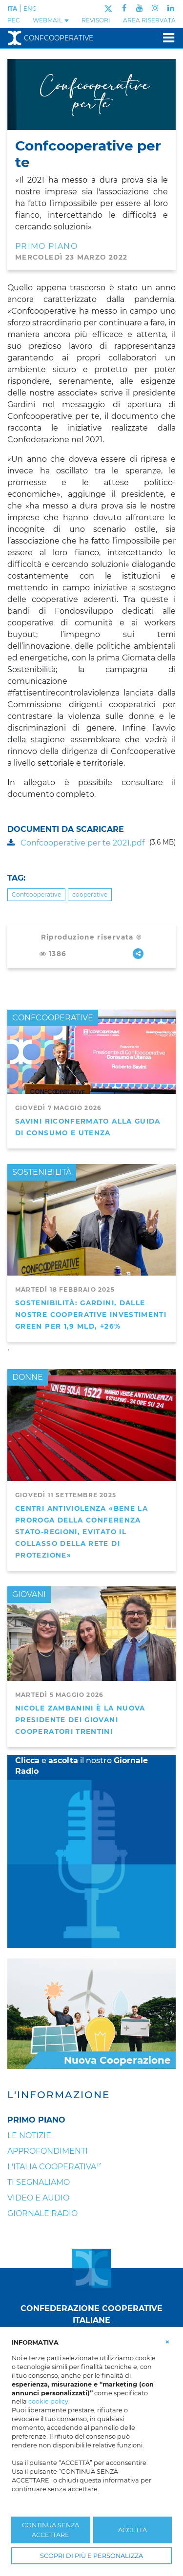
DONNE (27, 1377)
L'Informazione (58, 2095)
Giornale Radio (42, 2213)
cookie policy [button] (48, 2401)
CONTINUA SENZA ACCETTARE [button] (50, 2529)
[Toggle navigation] (166, 38)
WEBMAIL (51, 20)
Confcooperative (50, 38)
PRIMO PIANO (46, 246)
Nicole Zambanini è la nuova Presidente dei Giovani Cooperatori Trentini (80, 1719)
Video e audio (38, 2197)
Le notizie (29, 2135)
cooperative (89, 894)
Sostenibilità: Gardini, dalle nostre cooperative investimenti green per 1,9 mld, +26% (90, 1314)
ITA (12, 8)
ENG (30, 8)
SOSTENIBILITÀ (41, 1172)
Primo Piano (36, 2120)
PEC (13, 20)
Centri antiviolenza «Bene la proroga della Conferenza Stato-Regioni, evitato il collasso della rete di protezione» (81, 1531)
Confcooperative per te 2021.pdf (75, 842)
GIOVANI (29, 1594)
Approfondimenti (47, 2151)
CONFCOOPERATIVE (52, 1017)
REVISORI (95, 20)
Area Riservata (149, 20)
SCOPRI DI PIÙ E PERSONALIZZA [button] (91, 2555)
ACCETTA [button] (132, 2530)
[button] (167, 2341)
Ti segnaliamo (38, 2182)
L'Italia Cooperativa (51, 2166)
